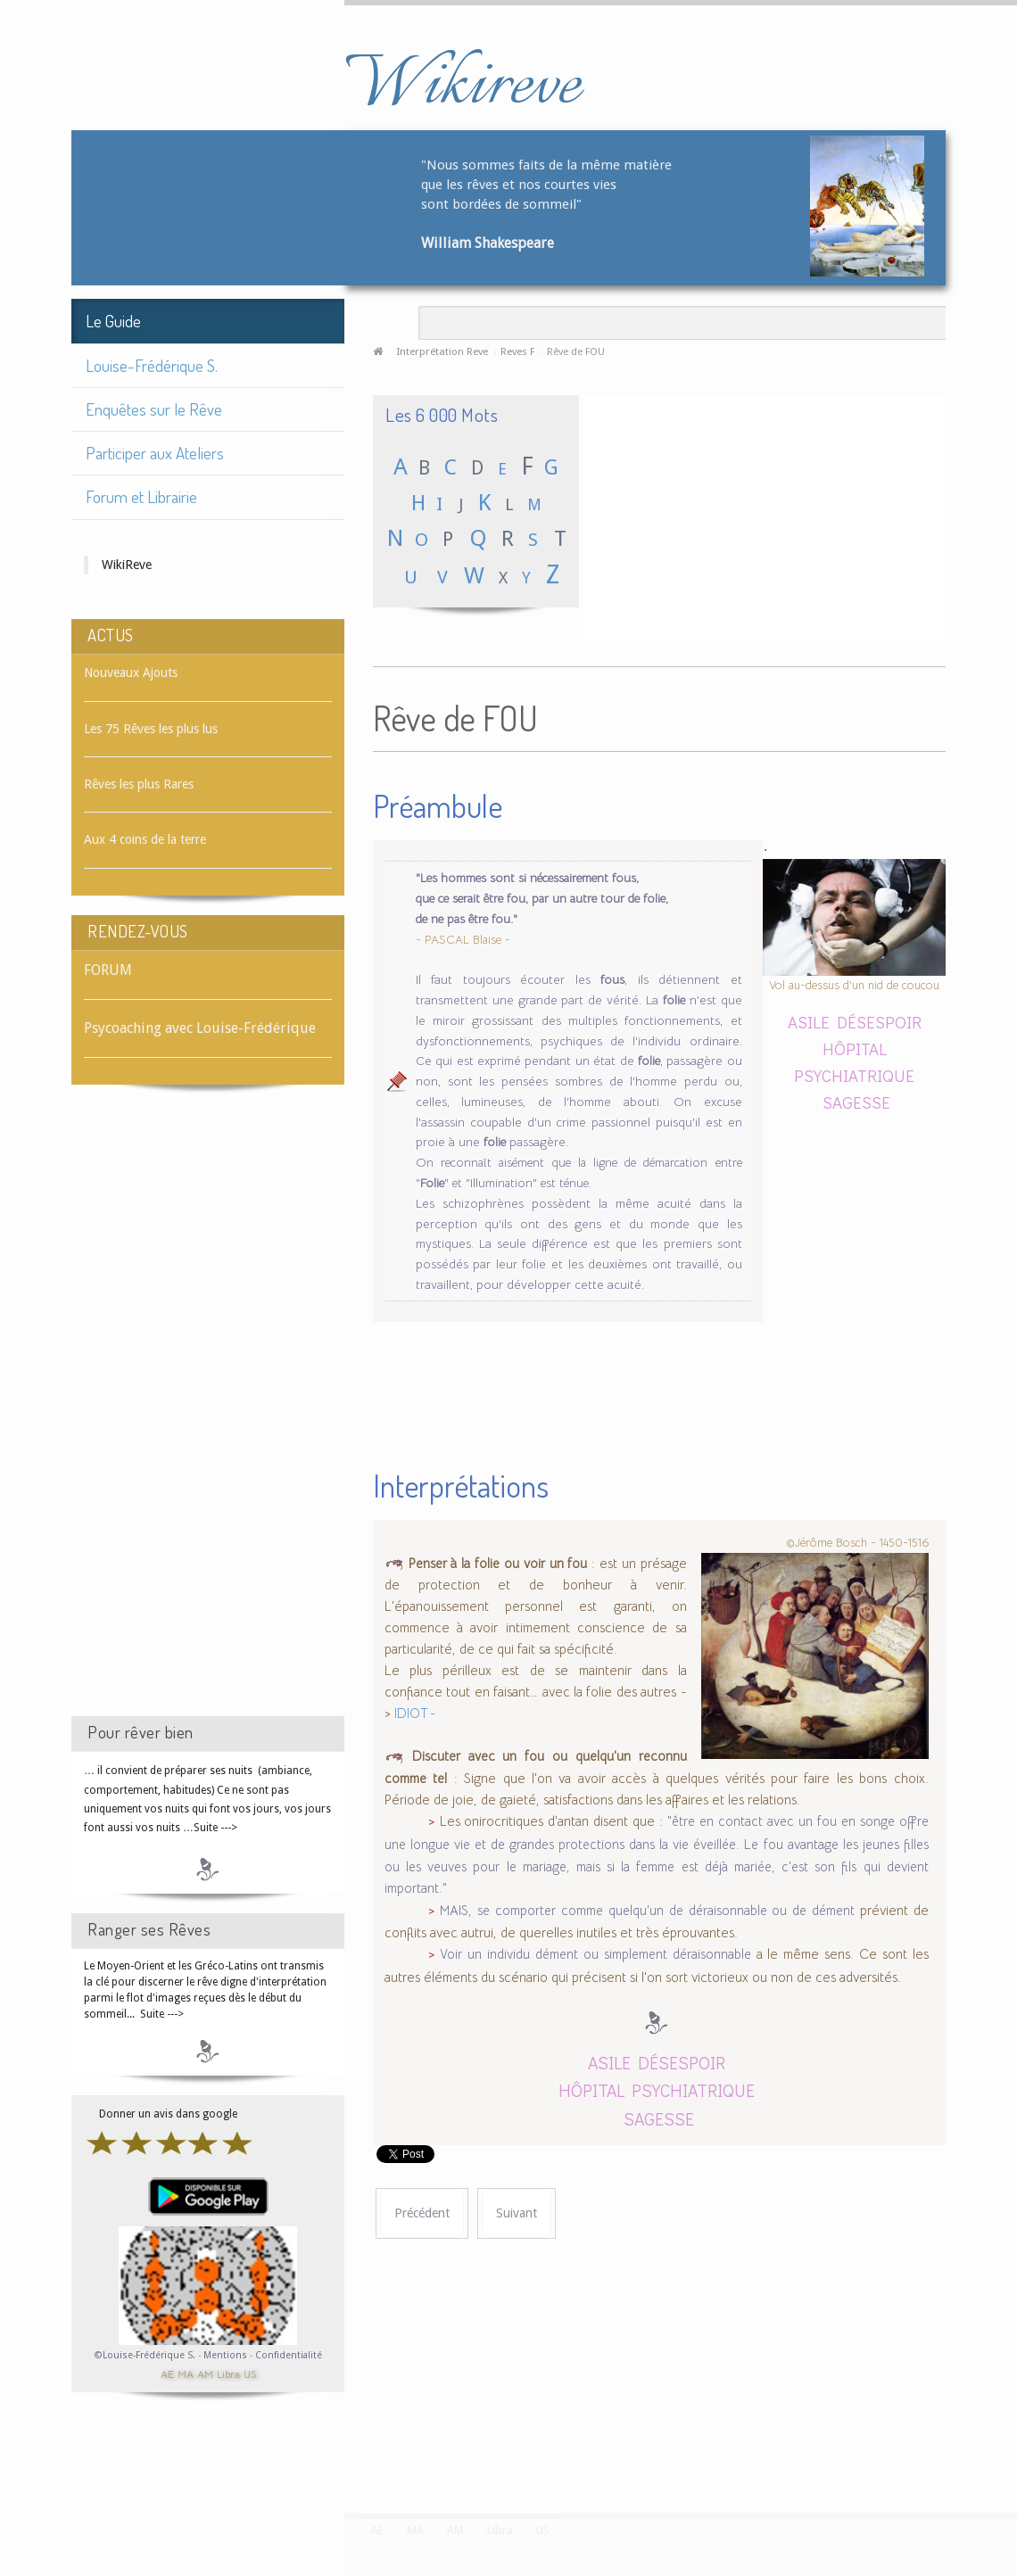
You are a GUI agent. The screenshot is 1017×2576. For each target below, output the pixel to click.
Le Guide (113, 320)
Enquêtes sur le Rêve (154, 409)
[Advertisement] (208, 1416)
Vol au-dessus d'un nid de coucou (854, 985)
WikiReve (127, 564)
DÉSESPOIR (879, 1022)
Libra (228, 2373)
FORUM (108, 970)
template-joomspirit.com (1010, 2447)
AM (205, 2373)
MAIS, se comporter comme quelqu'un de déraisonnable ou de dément (647, 1911)
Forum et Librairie (141, 496)
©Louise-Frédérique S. (145, 2355)
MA (186, 2373)
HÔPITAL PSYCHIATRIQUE (656, 2089)
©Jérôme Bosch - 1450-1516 (857, 1542)
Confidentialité (288, 2355)
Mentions (226, 2355)
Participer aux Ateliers (155, 452)
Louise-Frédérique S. (152, 365)
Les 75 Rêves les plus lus (151, 729)
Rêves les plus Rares (139, 784)
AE (167, 2373)
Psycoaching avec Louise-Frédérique (200, 1028)
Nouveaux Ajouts (131, 672)
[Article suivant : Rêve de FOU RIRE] (516, 2213)
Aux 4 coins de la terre (145, 839)
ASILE (809, 1022)
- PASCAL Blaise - (463, 939)
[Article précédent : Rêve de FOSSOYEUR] (422, 2213)
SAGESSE (856, 1102)
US (250, 2373)
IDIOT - (415, 1713)
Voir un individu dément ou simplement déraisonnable (595, 1954)
